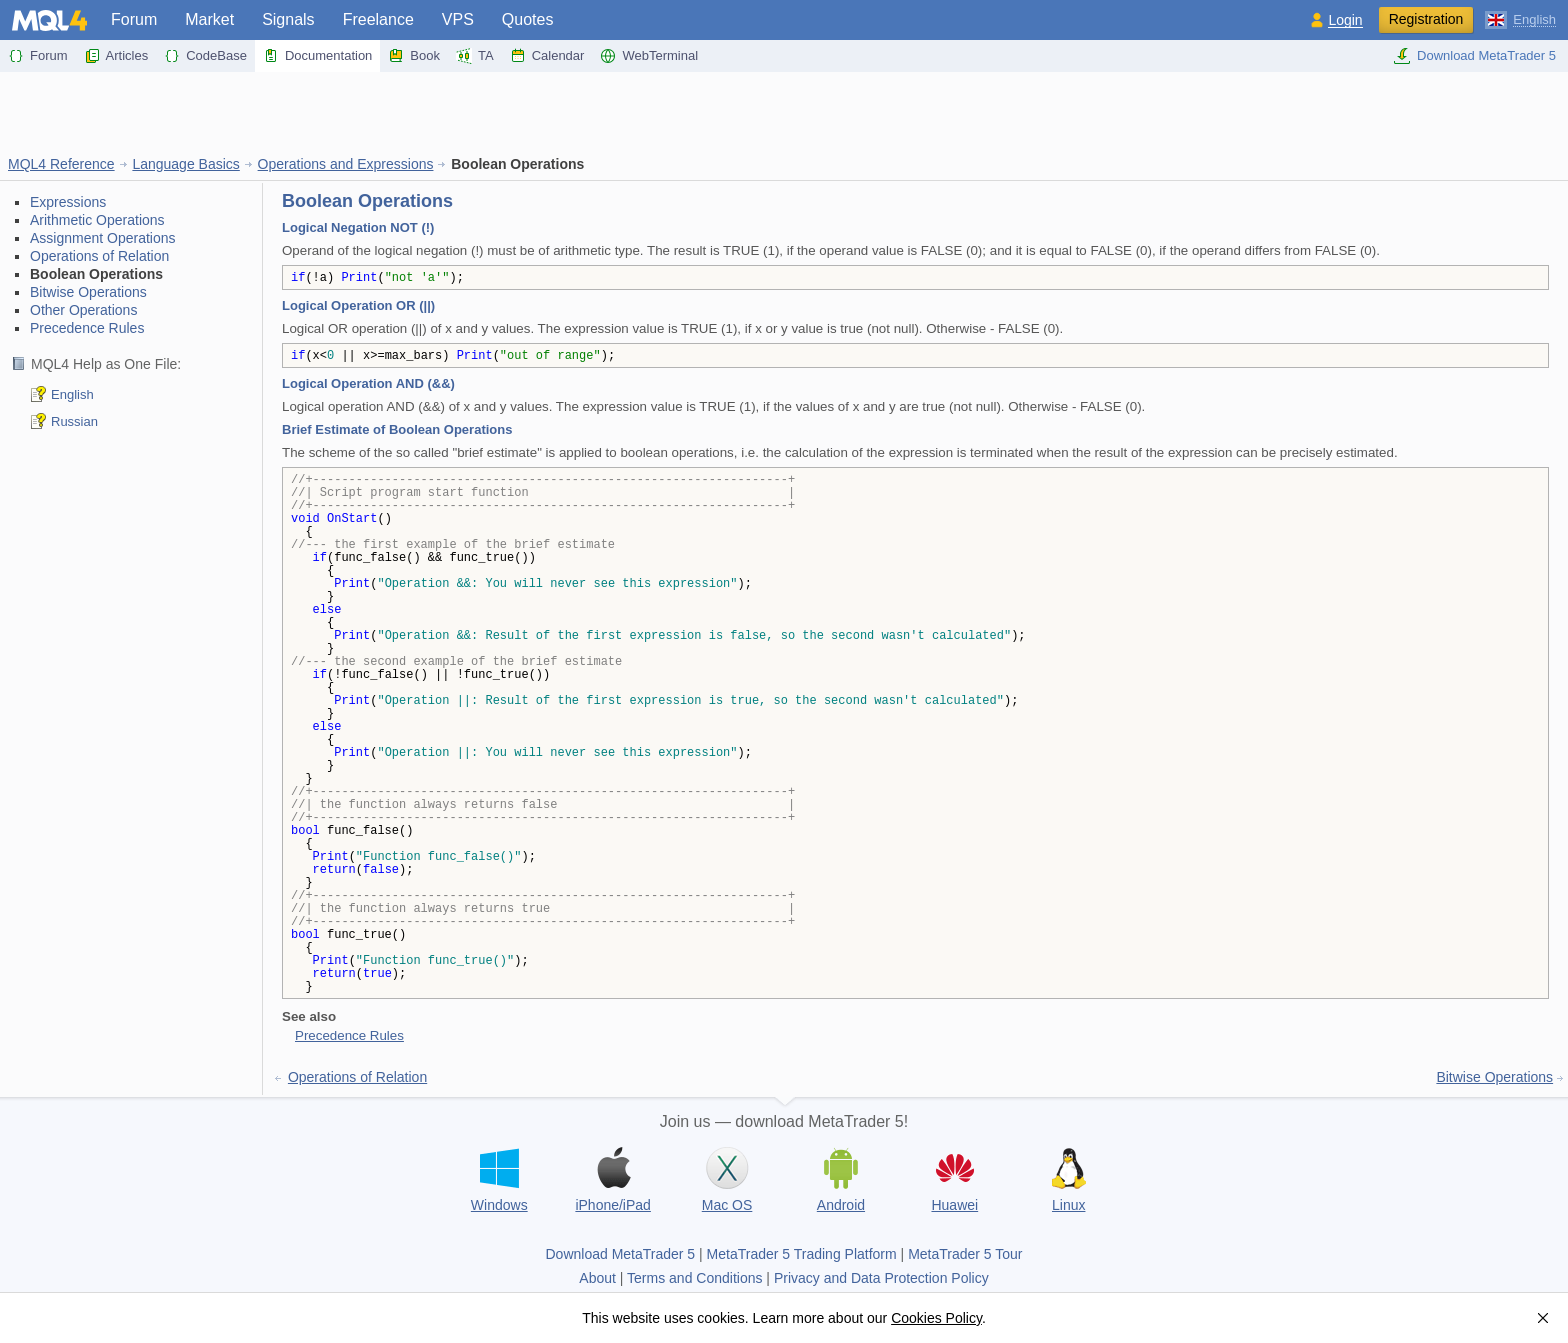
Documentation (317, 56)
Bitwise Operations (88, 292)
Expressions (68, 202)
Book (414, 56)
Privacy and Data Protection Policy (881, 1278)
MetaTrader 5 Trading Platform (802, 1254)
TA (475, 56)
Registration (1426, 19)
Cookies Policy (936, 1318)
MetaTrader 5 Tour (965, 1254)
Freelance (378, 19)
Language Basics (185, 164)
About (597, 1278)
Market (209, 19)
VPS (458, 19)
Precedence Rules (87, 328)
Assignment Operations (103, 238)
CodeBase (205, 56)
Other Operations (83, 310)
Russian (74, 421)
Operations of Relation (99, 256)
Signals (288, 19)
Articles (116, 56)
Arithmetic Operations (97, 220)
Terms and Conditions (694, 1278)
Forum (134, 19)
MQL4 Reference (61, 164)
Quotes (528, 19)
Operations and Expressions (346, 164)
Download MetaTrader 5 (1474, 56)
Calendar (547, 56)
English (72, 394)
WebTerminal (649, 56)
